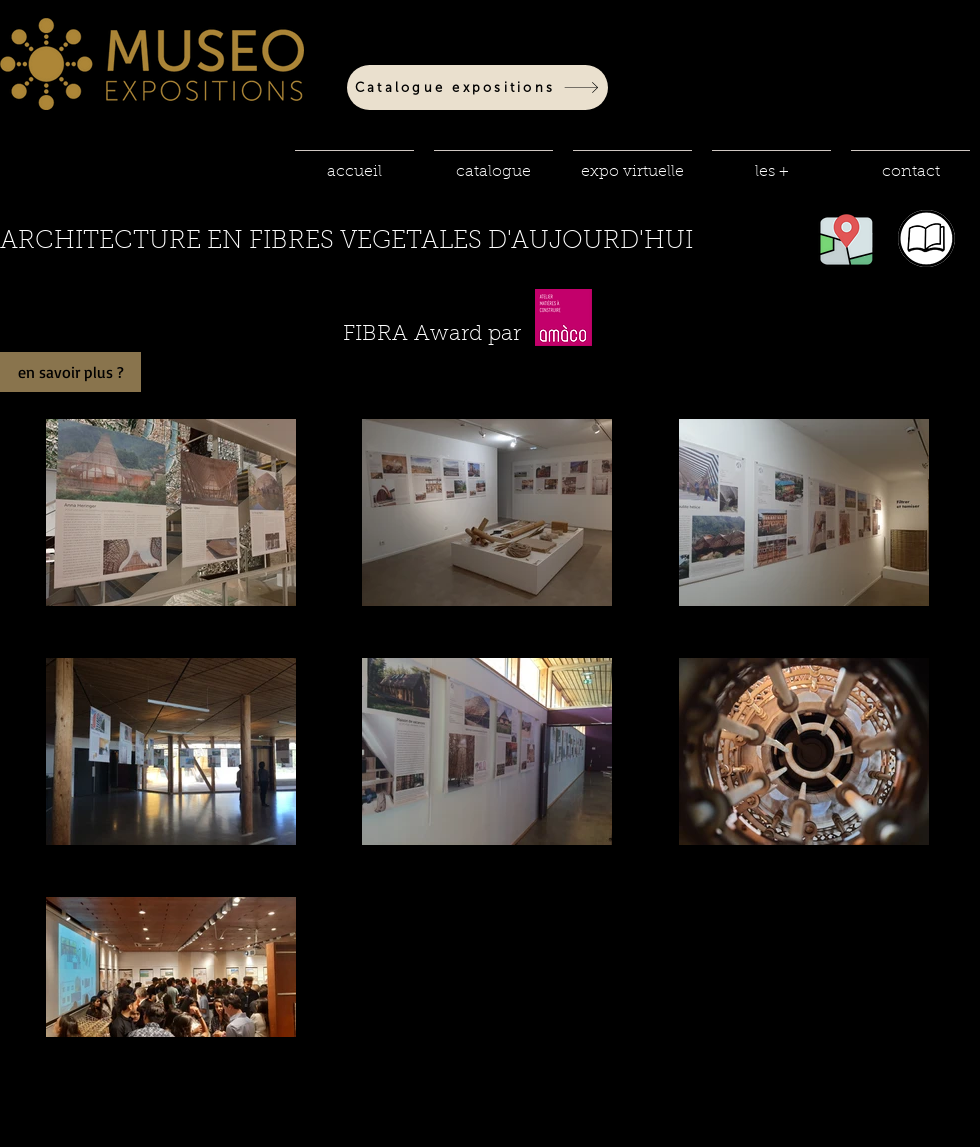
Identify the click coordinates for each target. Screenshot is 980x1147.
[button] (493, 163)
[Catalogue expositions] (477, 87)
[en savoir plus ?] (70, 372)
